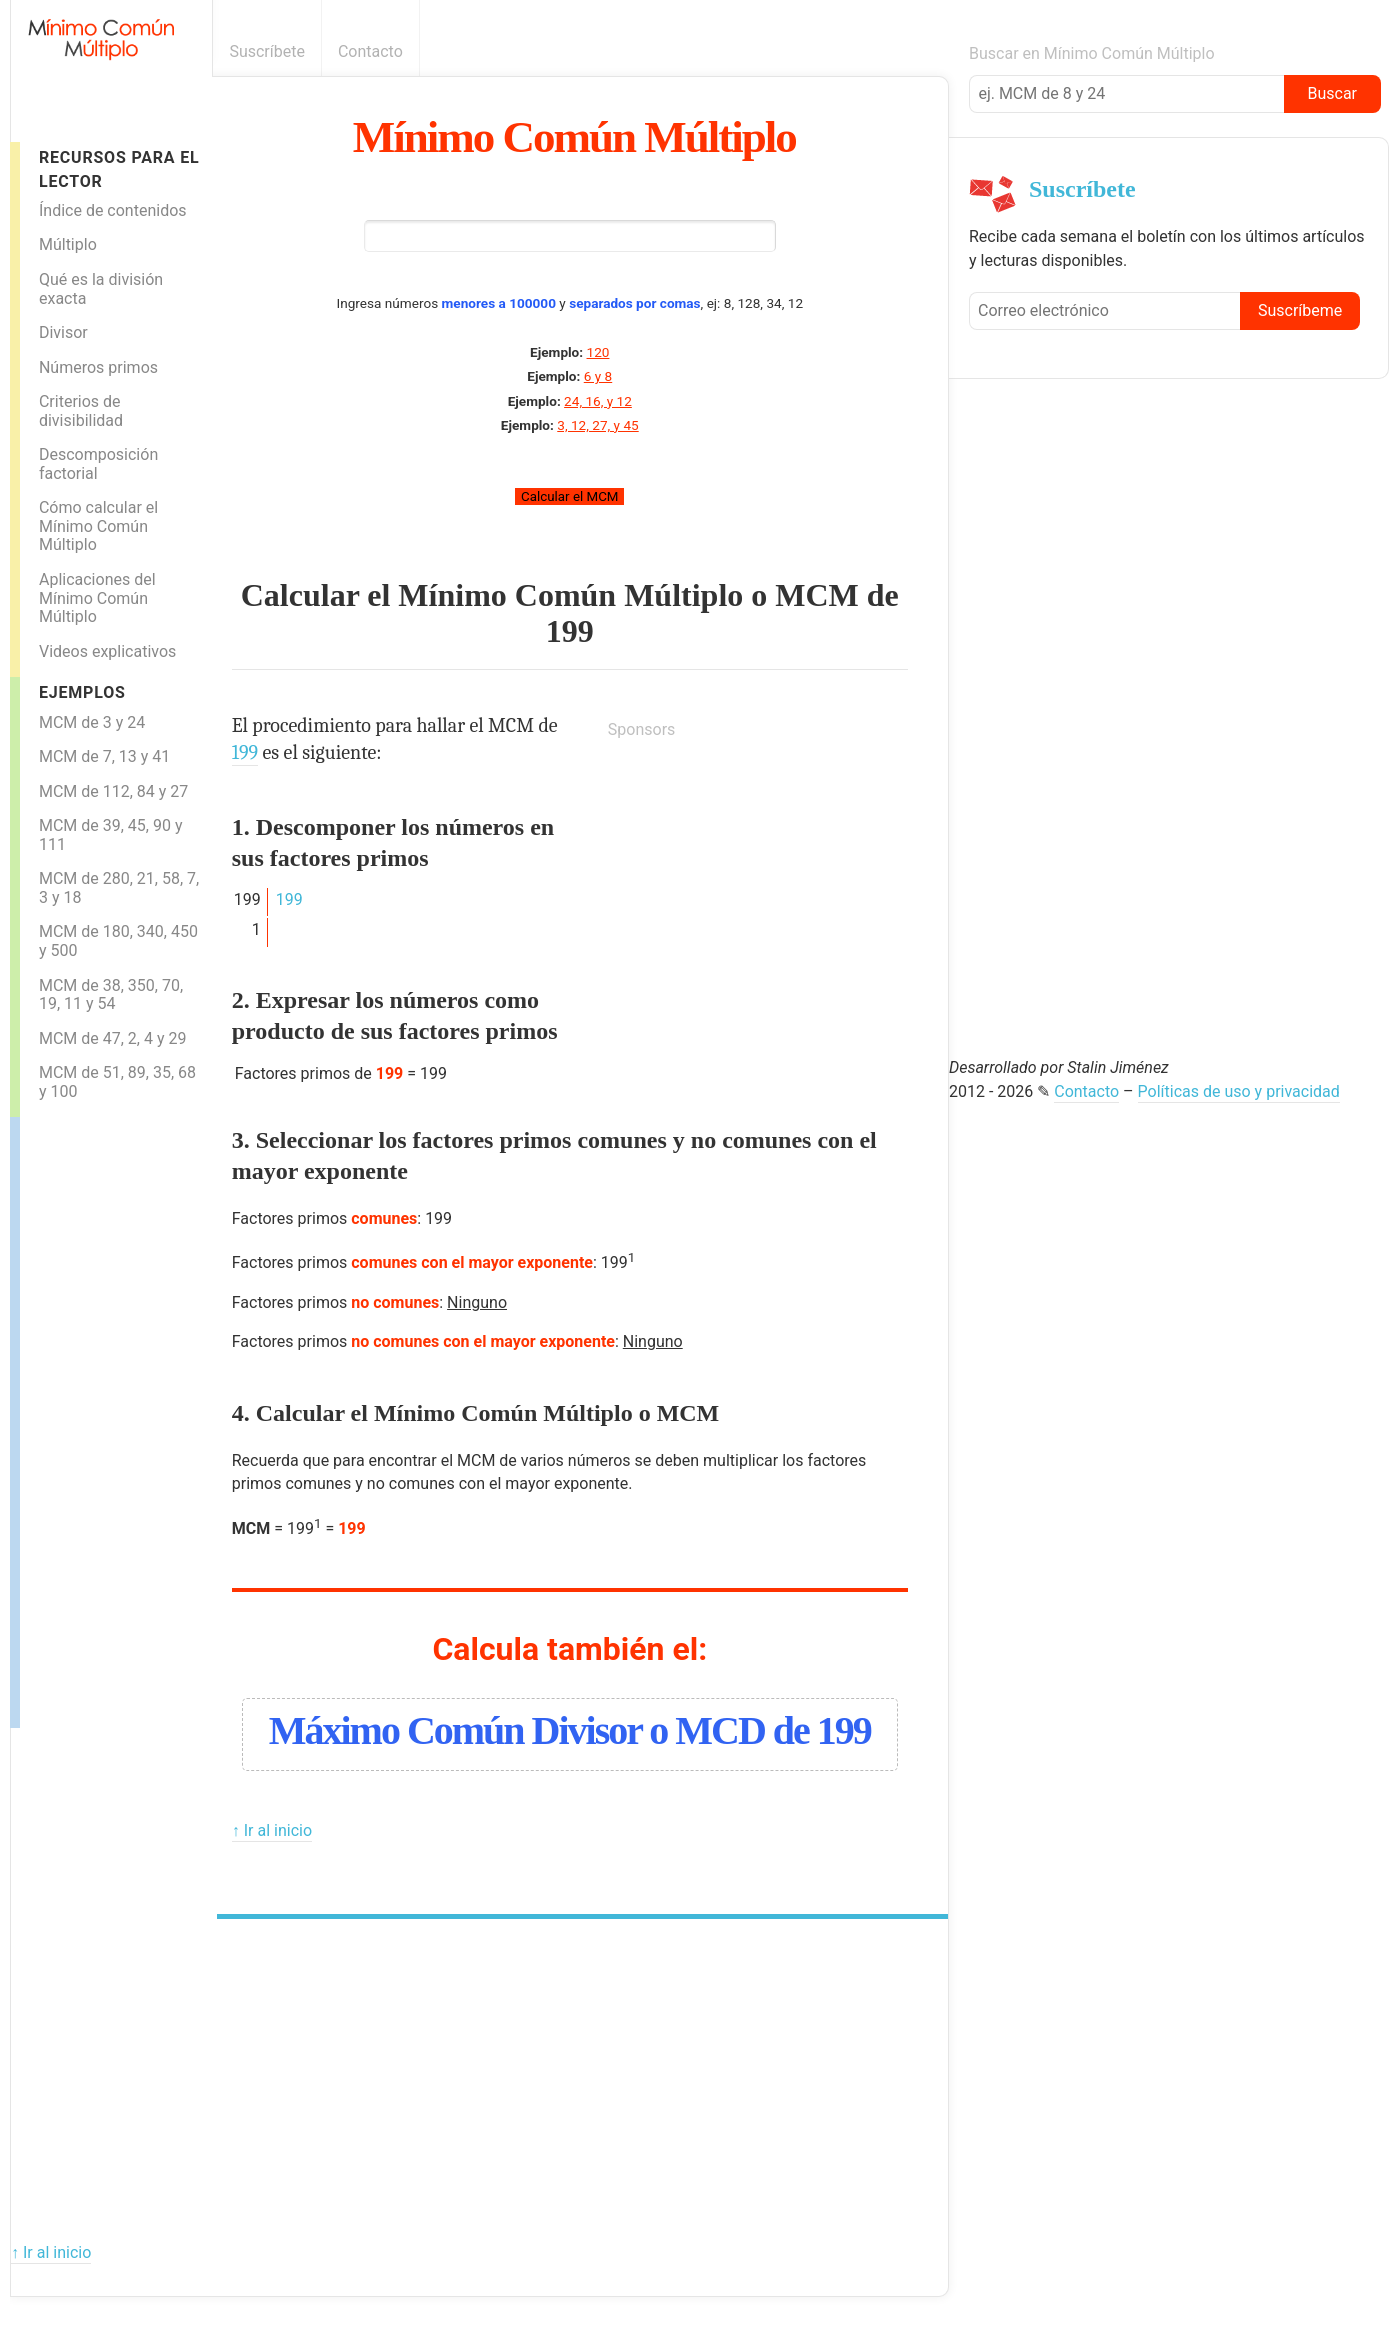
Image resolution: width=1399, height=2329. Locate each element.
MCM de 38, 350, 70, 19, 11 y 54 (111, 995)
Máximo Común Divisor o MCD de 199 (570, 1730)
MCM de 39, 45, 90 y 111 (111, 835)
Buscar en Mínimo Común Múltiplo (1092, 53)
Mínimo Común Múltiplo (574, 137)
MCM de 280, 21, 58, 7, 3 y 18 (119, 888)
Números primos (98, 367)
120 (598, 352)
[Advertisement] (100, 1417)
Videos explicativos (107, 651)
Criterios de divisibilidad (81, 411)
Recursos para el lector (119, 169)
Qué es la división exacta (101, 289)
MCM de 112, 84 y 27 (113, 791)
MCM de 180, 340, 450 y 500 (118, 941)
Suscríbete (267, 51)
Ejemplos (82, 692)
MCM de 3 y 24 (92, 722)
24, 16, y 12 (598, 401)
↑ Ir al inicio (272, 1830)
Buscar (1332, 93)
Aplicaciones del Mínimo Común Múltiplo (97, 598)
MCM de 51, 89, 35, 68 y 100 (117, 1082)
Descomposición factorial (98, 464)
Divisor (63, 332)
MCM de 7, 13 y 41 (104, 756)
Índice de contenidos (113, 210)
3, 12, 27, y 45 (597, 425)
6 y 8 (598, 376)
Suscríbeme (1300, 310)
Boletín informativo (937, 51)
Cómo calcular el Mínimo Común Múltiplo (98, 526)
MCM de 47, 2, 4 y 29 (113, 1038)
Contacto (370, 51)
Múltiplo (68, 244)
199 (570, 631)
